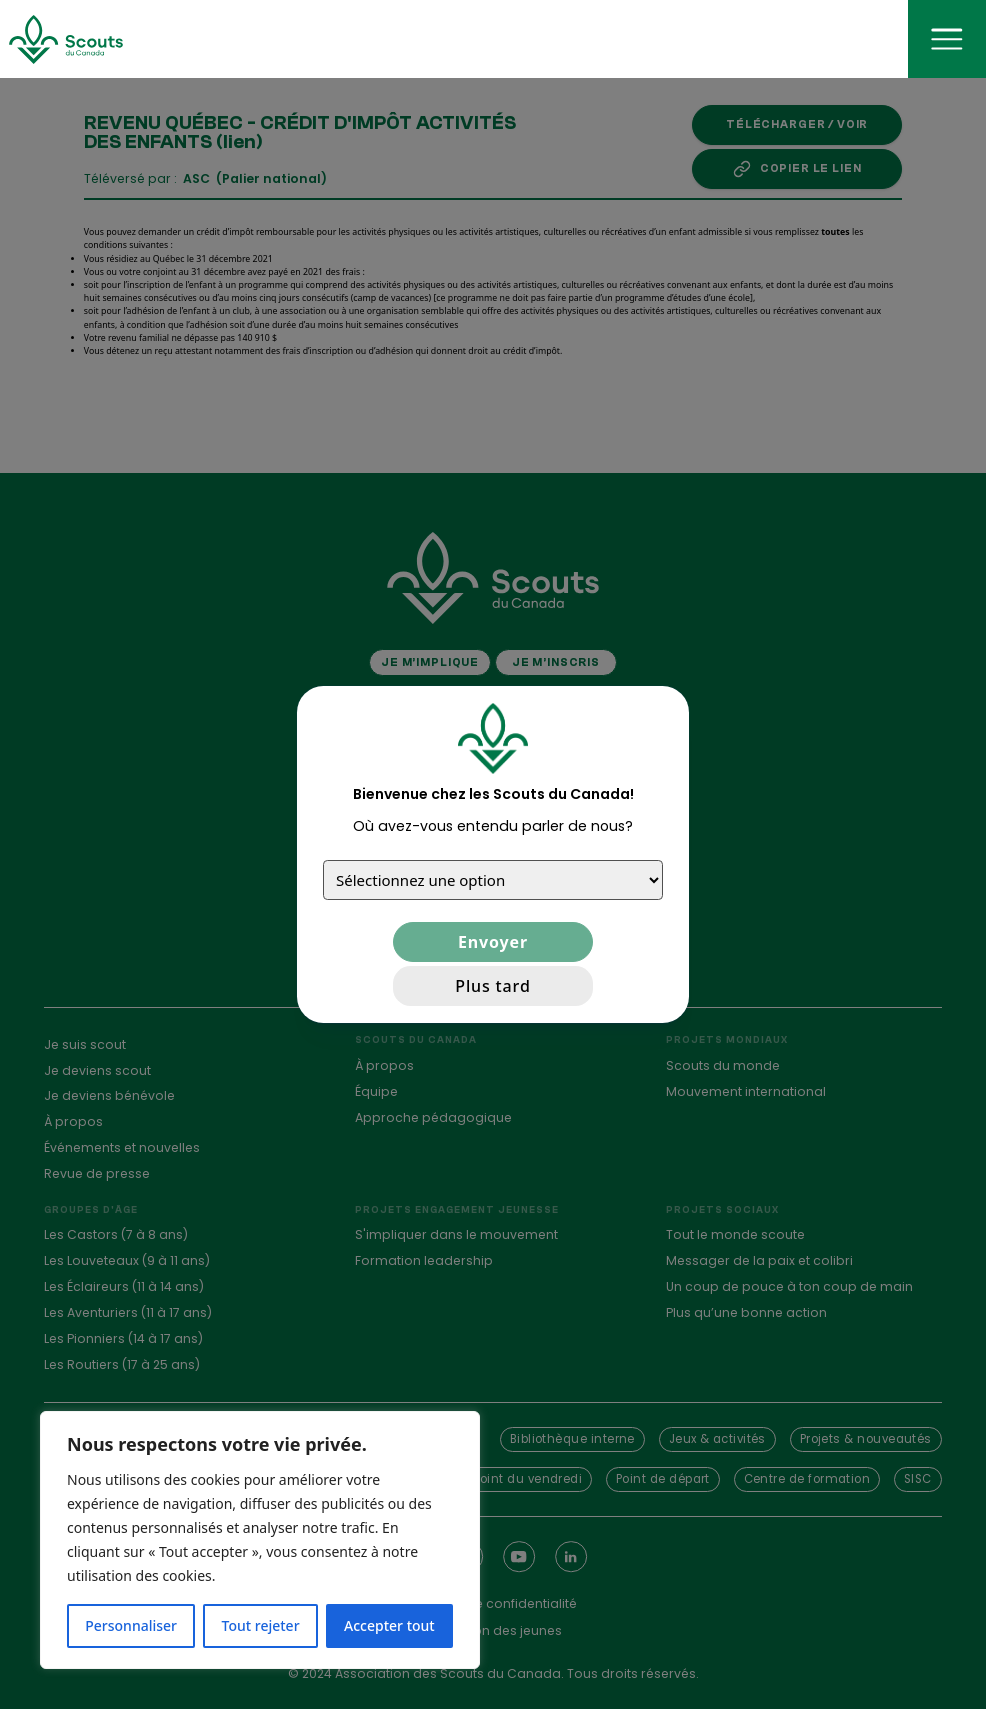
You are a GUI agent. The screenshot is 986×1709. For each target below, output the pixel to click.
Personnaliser (131, 1625)
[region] (260, 1540)
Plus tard (492, 986)
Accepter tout (389, 1625)
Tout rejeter (261, 1625)
